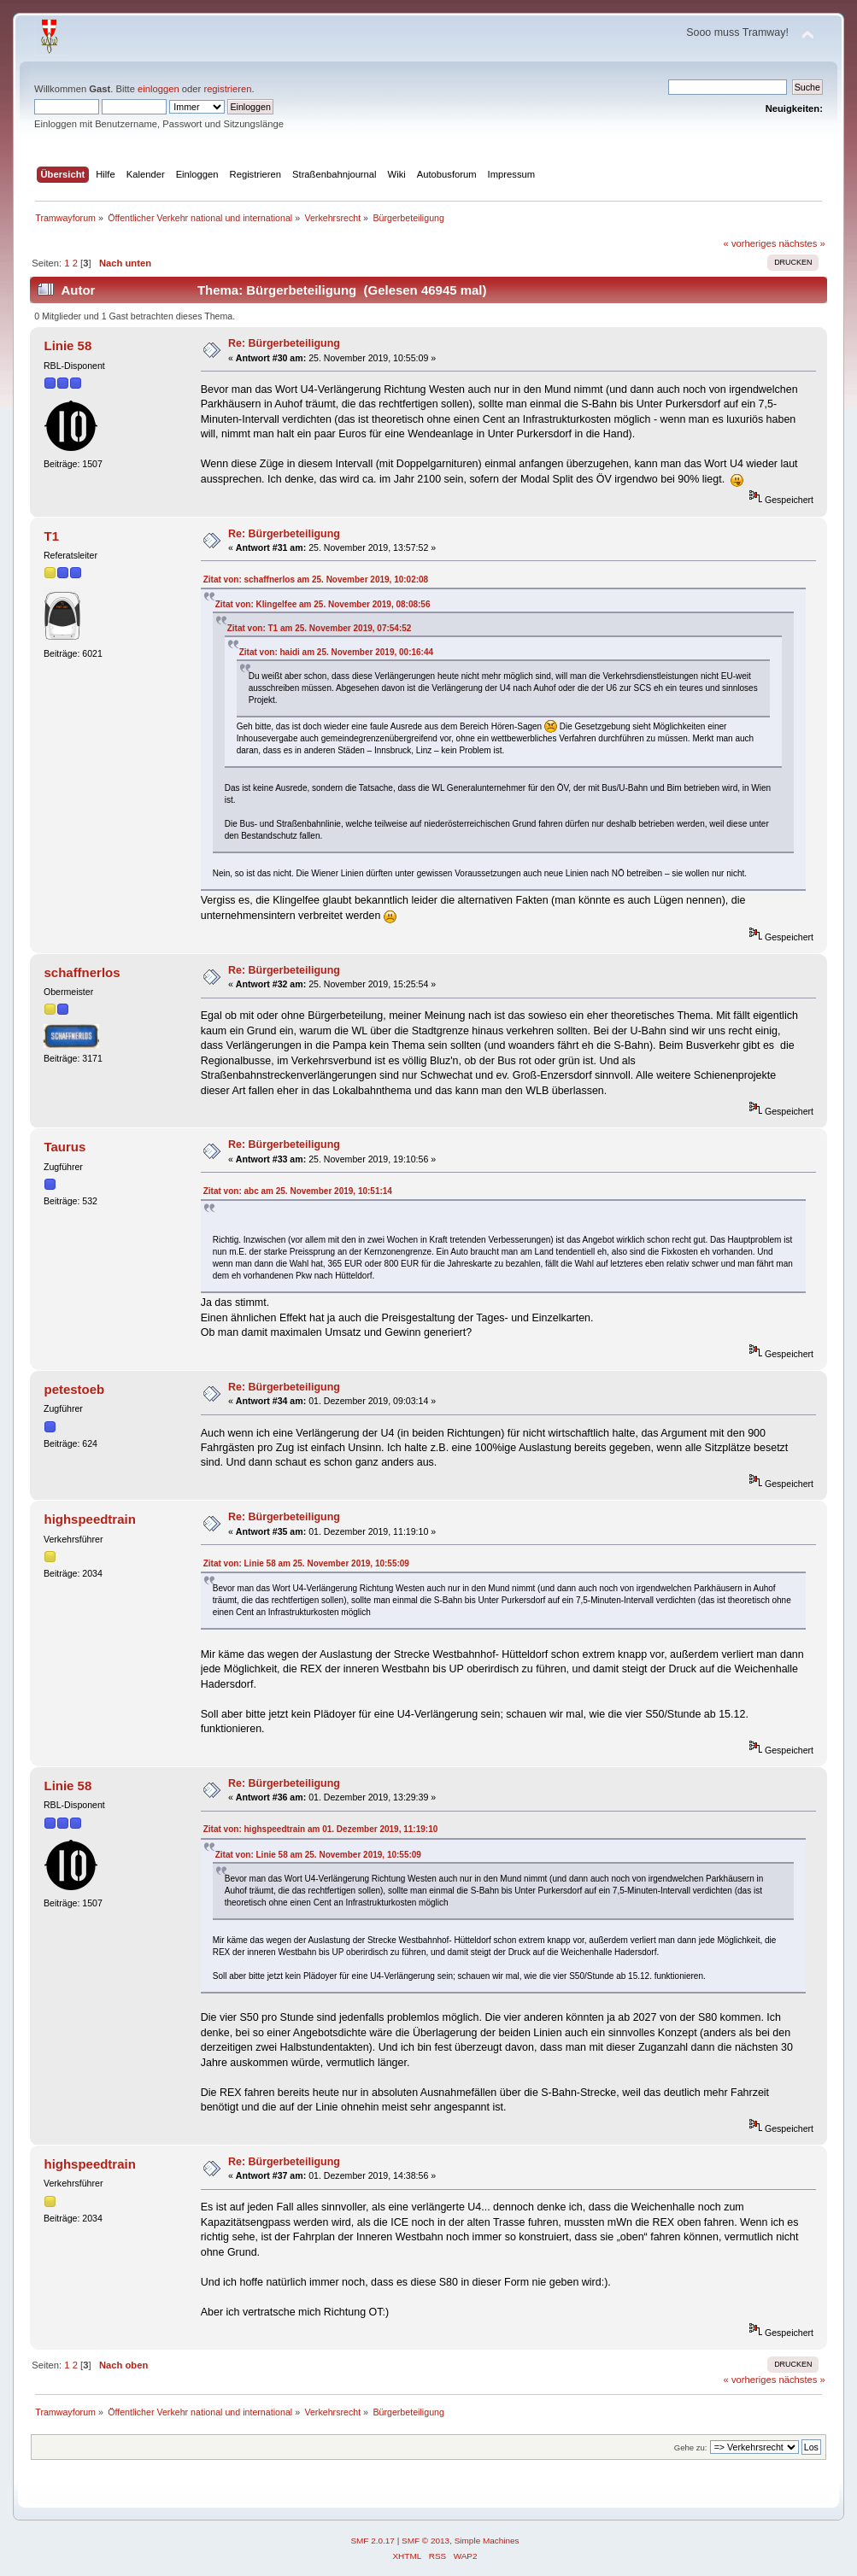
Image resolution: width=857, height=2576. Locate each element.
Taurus (65, 1146)
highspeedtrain (90, 1519)
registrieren (227, 89)
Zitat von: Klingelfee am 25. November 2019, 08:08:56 (323, 604)
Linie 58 (68, 345)
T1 (51, 536)
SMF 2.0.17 (372, 2540)
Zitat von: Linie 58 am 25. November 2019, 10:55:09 (306, 1563)
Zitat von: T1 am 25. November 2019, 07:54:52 (319, 628)
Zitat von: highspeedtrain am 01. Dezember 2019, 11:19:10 (320, 1829)
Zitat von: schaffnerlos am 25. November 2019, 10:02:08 (315, 579)
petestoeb (74, 1389)
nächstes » (801, 243)
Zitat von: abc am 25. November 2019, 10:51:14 (297, 1191)
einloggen (158, 89)
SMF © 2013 (425, 2540)
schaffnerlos (82, 972)
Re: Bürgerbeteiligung (284, 343)
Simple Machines (487, 2540)
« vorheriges (750, 243)
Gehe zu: (690, 2447)
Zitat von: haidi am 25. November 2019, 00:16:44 (336, 652)
